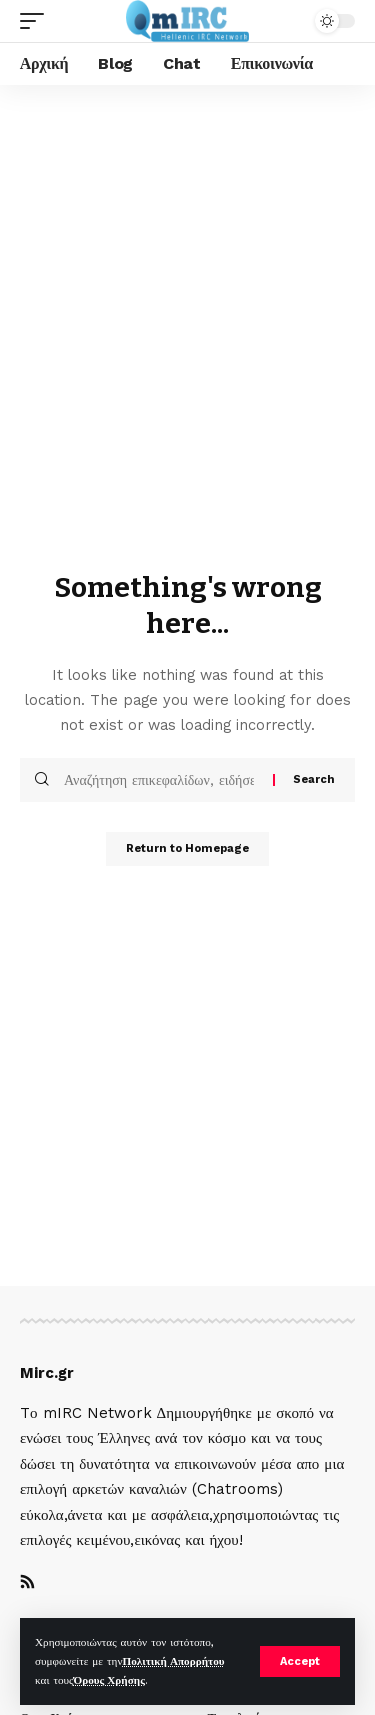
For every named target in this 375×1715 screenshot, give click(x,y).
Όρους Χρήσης (108, 1680)
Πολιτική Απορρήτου (173, 1661)
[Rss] (27, 1583)
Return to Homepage (187, 848)
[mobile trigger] (37, 21)
